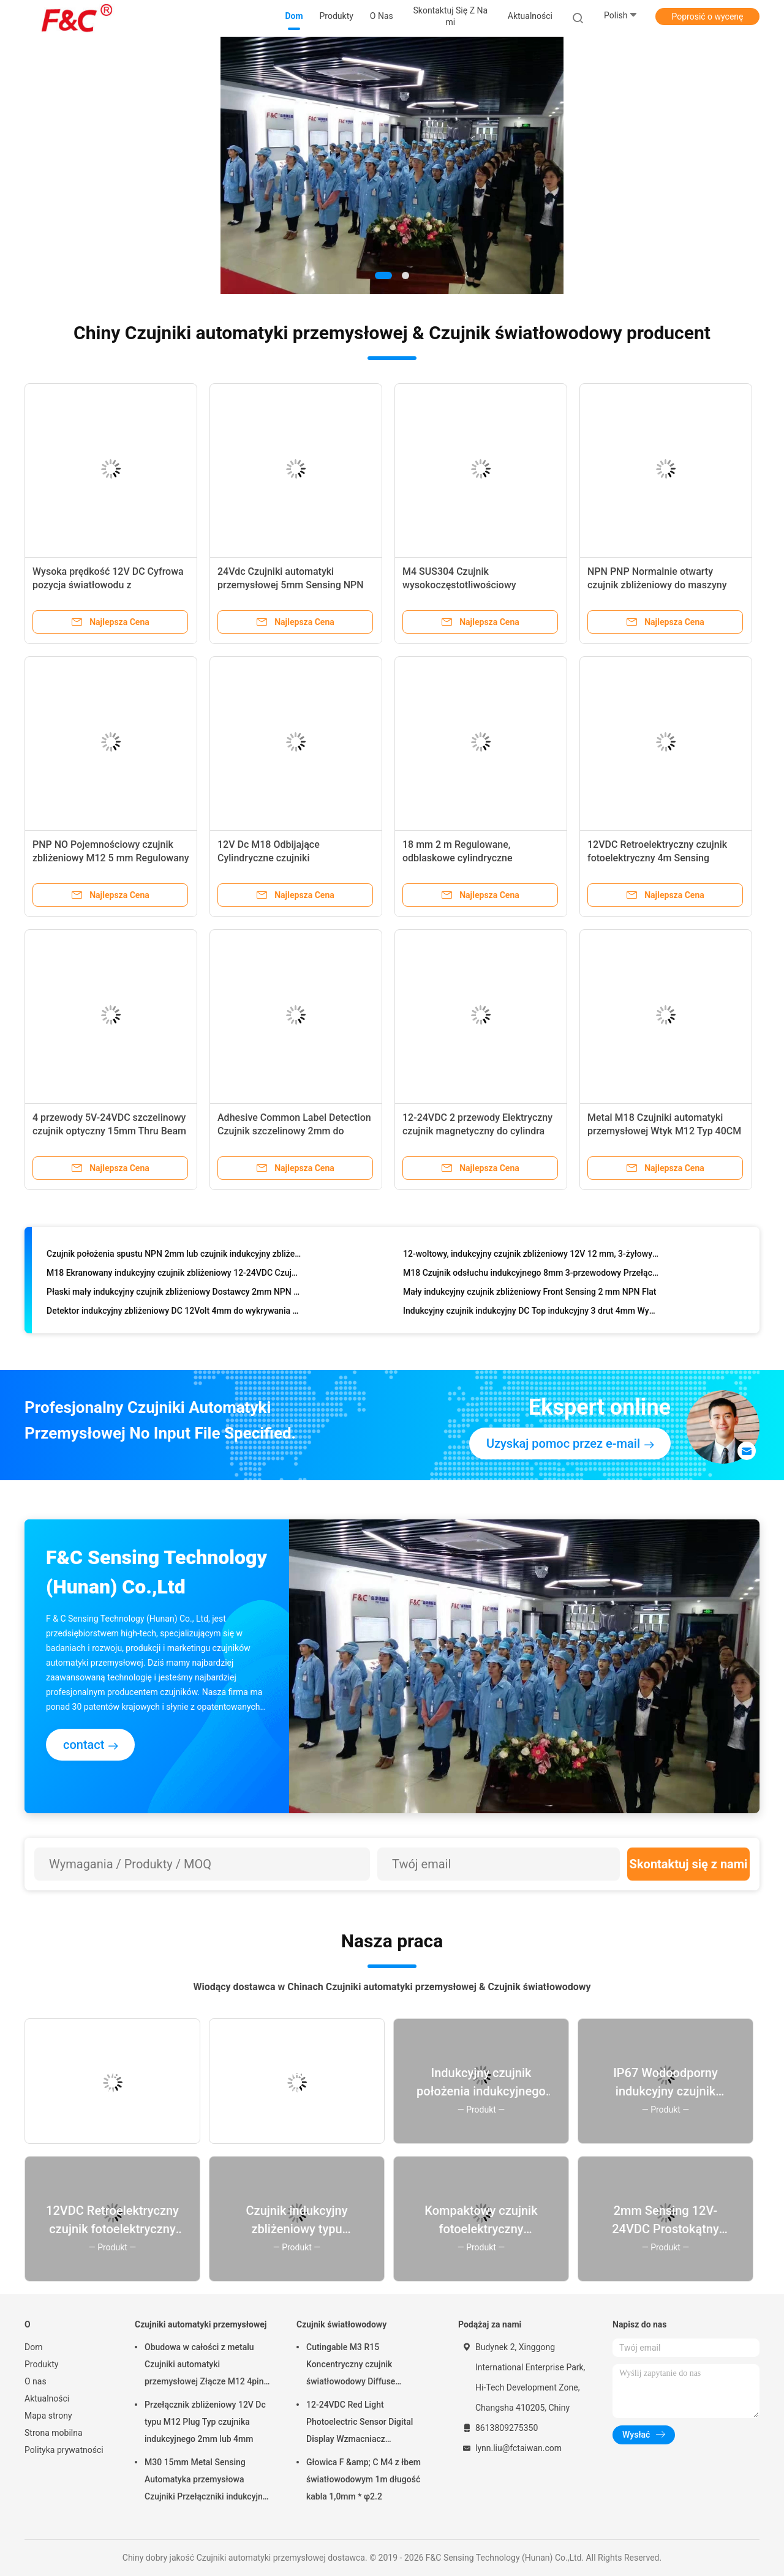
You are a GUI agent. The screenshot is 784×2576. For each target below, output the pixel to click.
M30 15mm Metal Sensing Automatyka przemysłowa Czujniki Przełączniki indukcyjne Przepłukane (206, 2481)
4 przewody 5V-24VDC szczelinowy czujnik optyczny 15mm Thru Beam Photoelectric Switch (109, 1131)
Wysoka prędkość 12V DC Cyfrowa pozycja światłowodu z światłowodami (108, 585)
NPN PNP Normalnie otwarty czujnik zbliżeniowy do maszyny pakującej (657, 585)
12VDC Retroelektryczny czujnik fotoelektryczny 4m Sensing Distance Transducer (657, 858)
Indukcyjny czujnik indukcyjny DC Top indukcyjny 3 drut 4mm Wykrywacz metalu (530, 1313)
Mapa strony (48, 2416)
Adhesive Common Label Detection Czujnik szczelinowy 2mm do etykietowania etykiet (294, 1131)
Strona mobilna (53, 2433)
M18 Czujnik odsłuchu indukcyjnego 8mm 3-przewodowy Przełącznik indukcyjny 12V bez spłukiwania (530, 1275)
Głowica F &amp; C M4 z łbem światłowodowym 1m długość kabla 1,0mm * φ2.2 (363, 2479)
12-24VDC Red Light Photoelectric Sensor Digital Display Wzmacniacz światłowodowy (359, 2423)
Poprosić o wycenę (707, 16)
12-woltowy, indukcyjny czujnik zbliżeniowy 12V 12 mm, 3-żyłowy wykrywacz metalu (530, 1256)
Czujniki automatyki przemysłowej (200, 2324)
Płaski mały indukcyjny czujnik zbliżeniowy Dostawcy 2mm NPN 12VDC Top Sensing (174, 1294)
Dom (33, 2347)
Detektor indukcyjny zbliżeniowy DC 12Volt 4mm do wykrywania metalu (174, 1313)
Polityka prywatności (64, 2450)
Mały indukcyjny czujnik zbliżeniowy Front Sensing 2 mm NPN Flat (530, 1294)
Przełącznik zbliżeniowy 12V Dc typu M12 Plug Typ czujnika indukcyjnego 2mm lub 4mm (205, 2422)
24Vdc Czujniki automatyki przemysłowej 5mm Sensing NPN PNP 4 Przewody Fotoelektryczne (290, 585)
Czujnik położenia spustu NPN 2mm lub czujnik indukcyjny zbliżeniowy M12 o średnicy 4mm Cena (174, 1256)
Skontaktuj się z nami (689, 1864)
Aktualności (46, 2398)
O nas (35, 2381)
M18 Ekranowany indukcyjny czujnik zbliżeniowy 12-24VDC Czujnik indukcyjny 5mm (174, 1275)
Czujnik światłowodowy (341, 2324)
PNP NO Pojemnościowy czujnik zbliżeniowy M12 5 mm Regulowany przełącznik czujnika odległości (110, 858)
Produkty (41, 2364)
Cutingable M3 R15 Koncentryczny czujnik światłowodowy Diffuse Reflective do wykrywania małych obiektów (369, 2366)
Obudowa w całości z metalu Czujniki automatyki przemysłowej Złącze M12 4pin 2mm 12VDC (204, 2366)
